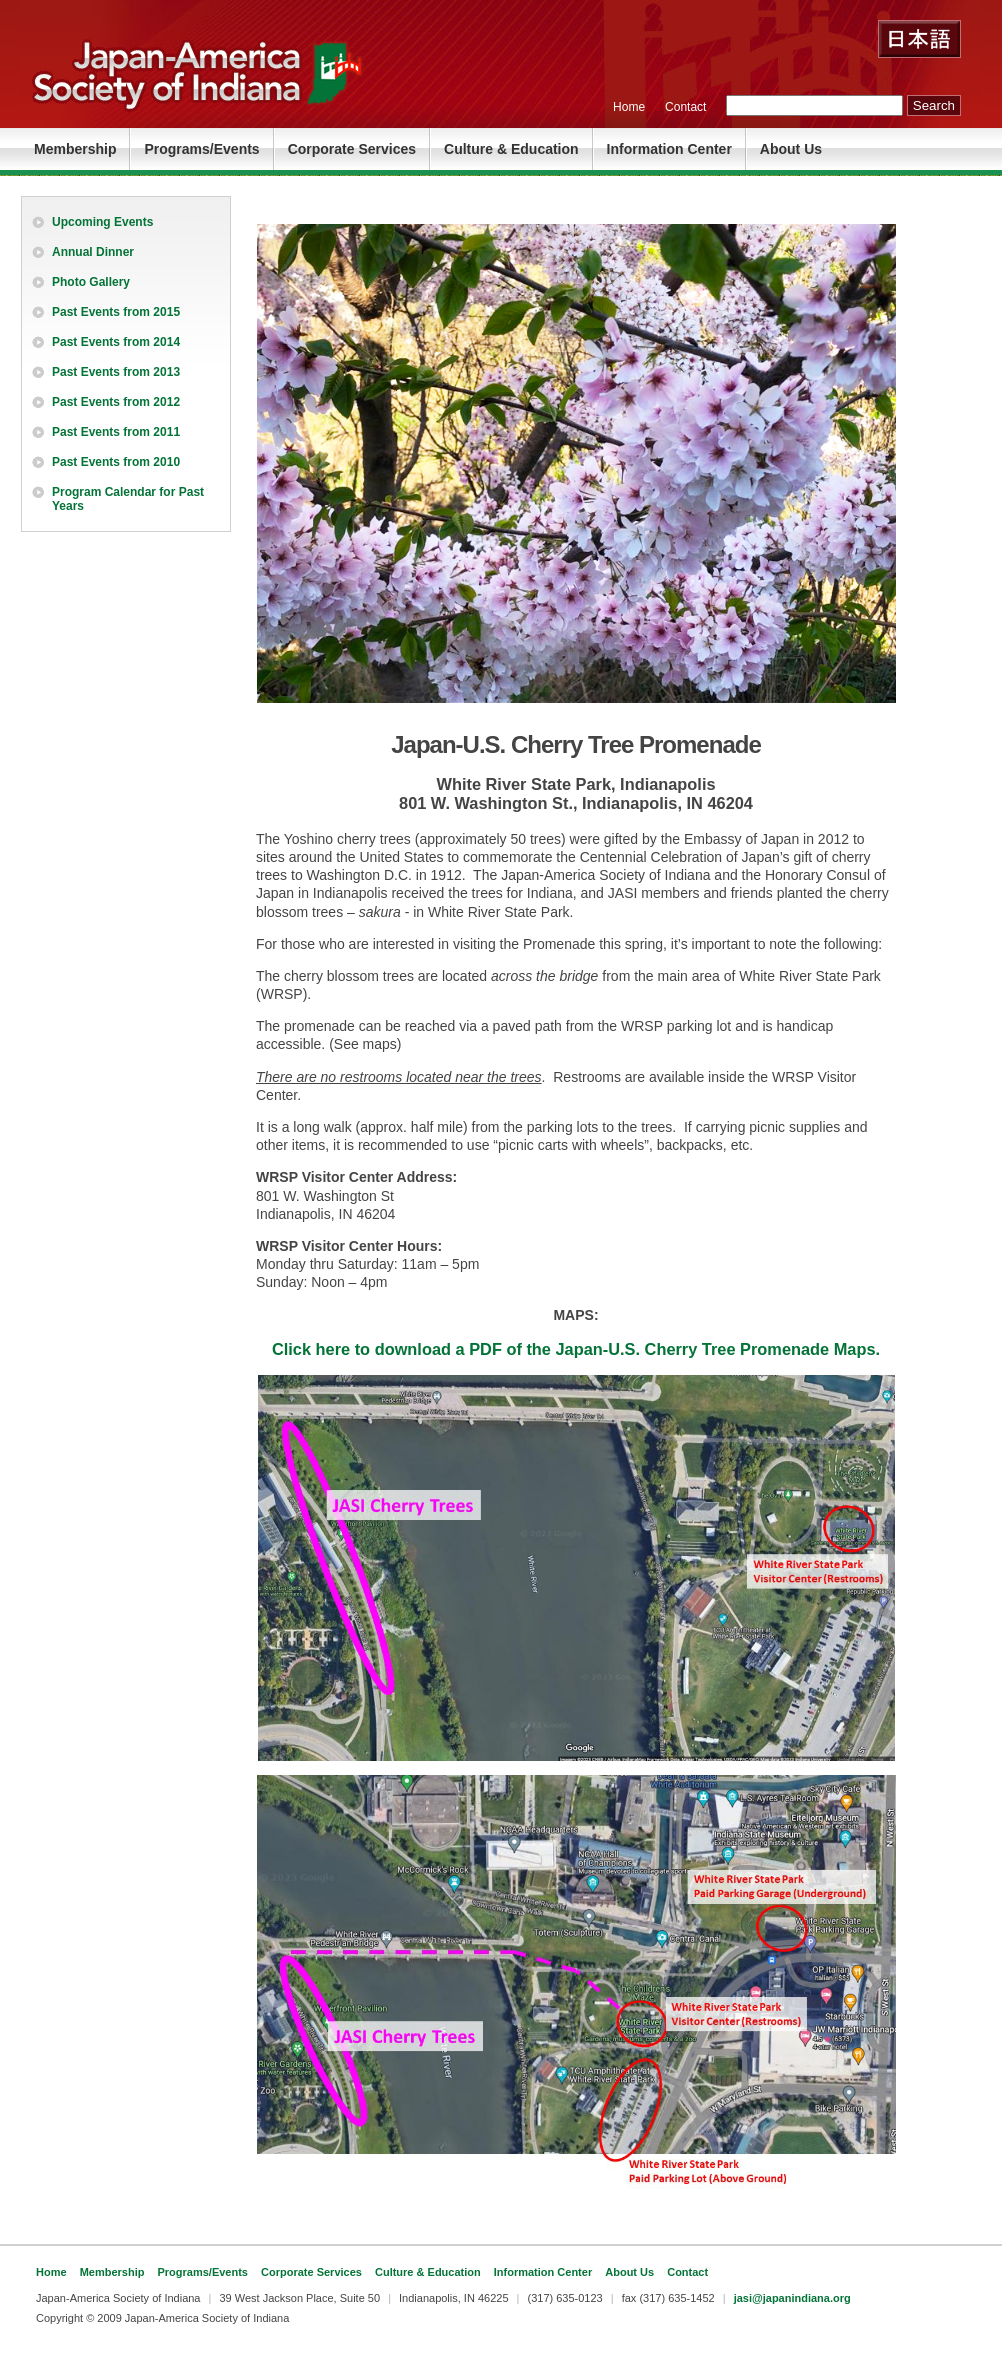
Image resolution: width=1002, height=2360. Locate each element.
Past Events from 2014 (116, 342)
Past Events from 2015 (116, 312)
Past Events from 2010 (116, 462)
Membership (75, 149)
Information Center (669, 149)
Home (629, 107)
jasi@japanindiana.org (792, 2298)
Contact (685, 107)
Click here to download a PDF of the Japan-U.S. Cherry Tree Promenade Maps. (576, 1349)
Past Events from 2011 (116, 432)
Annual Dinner (93, 252)
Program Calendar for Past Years (128, 499)
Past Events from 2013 (116, 372)
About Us (791, 149)
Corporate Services (352, 149)
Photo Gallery (91, 282)
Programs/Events (201, 149)
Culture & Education (511, 149)
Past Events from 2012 (116, 402)
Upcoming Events (102, 222)
